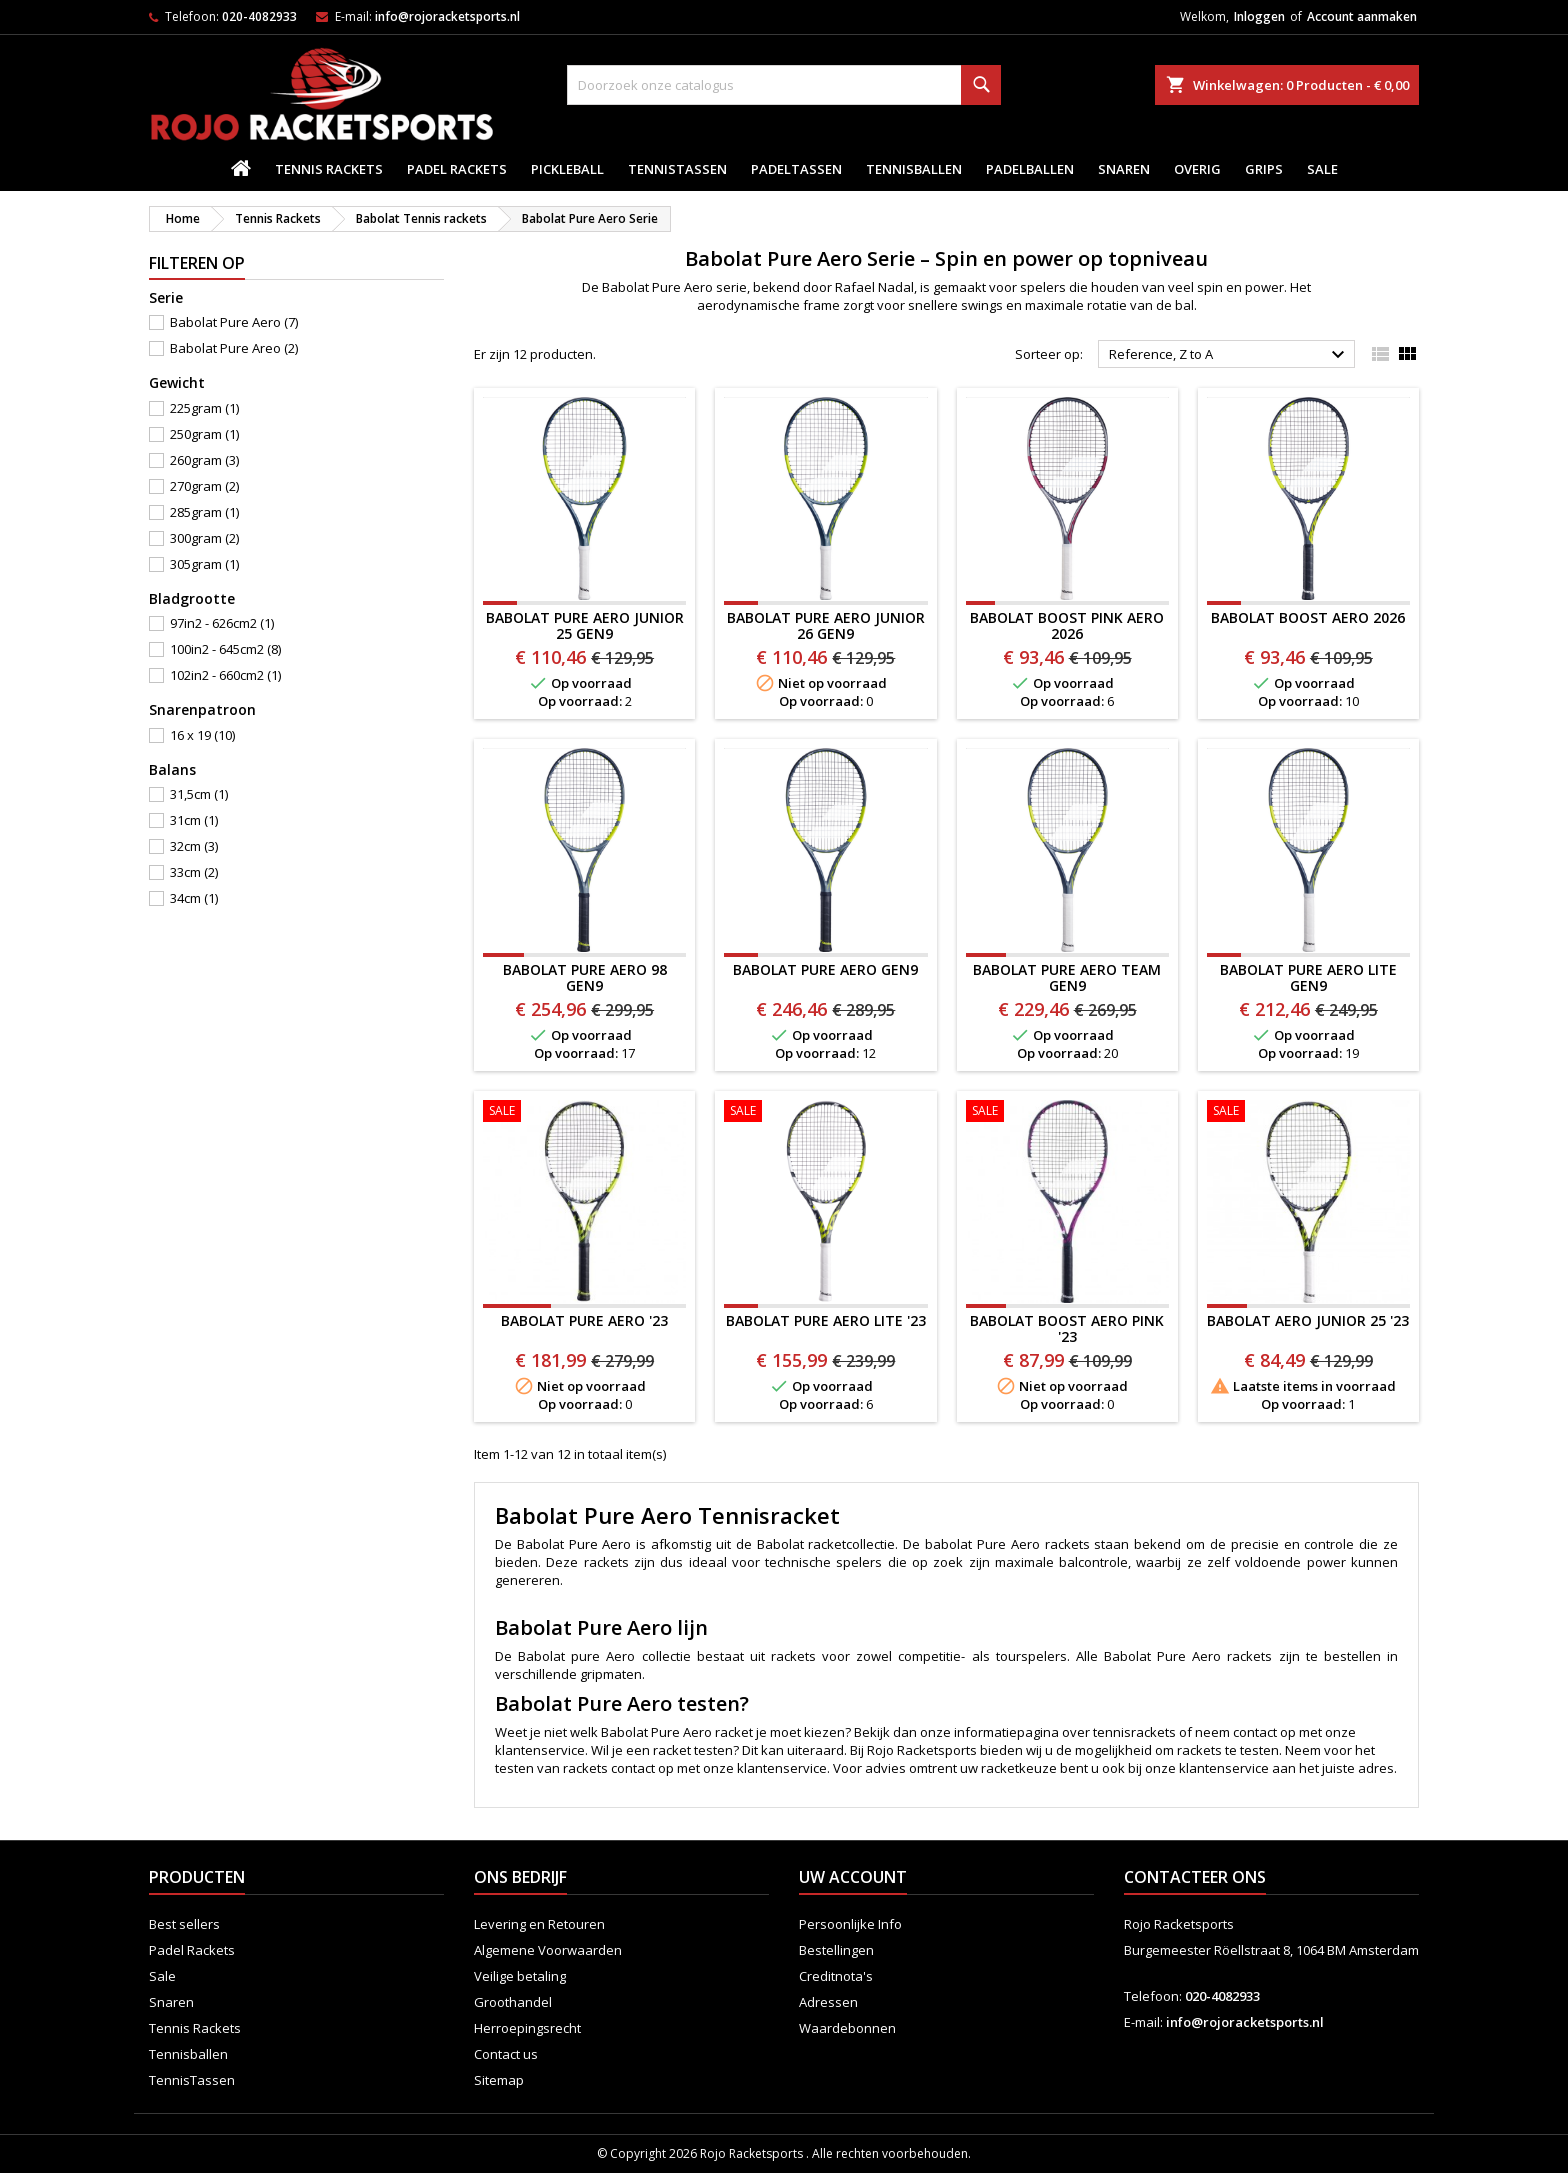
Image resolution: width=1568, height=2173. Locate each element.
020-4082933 (259, 16)
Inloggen (1259, 16)
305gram (204, 564)
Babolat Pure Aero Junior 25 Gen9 (585, 625)
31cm (194, 820)
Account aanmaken (1362, 16)
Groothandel (513, 2002)
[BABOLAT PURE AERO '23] (584, 1113)
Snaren (1124, 169)
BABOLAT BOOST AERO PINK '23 (1067, 1328)
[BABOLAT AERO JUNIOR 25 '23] (1308, 1113)
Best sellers (184, 1924)
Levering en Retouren (539, 1924)
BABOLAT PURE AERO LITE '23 (826, 1320)
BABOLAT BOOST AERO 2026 (1308, 617)
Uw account (853, 1877)
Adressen (828, 2002)
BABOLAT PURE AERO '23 (584, 1320)
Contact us (506, 2054)
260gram (204, 460)
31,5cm (199, 794)
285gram (204, 512)
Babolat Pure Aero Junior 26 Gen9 (826, 625)
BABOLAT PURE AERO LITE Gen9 (1308, 977)
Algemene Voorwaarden (548, 1950)
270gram (204, 486)
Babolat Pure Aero (234, 322)
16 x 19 (202, 735)
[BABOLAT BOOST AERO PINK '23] (1067, 1113)
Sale (1322, 169)
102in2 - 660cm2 (225, 675)
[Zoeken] (783, 85)
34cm (194, 898)
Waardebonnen (847, 2028)
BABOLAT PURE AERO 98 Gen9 (585, 977)
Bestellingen (836, 1950)
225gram (204, 408)
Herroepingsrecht (527, 2028)
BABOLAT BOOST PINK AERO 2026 (1067, 625)
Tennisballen (914, 169)
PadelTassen (796, 169)
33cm (194, 872)
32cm (194, 846)
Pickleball (567, 169)
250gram (204, 434)
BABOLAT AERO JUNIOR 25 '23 (1308, 1320)
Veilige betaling (520, 1976)
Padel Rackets (457, 169)
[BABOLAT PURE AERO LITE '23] (825, 1113)
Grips (1264, 169)
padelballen (1030, 169)
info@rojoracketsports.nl (447, 16)
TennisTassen (677, 169)
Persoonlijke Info (850, 1924)
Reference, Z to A (1229, 355)
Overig (1197, 169)
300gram (204, 538)
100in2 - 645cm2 (225, 649)
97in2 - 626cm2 (222, 623)
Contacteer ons (1195, 1877)
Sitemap (499, 2080)
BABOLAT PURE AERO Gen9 (825, 969)
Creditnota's (836, 1976)
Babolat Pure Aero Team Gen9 (1067, 977)
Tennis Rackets (329, 169)
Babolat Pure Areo (234, 348)
